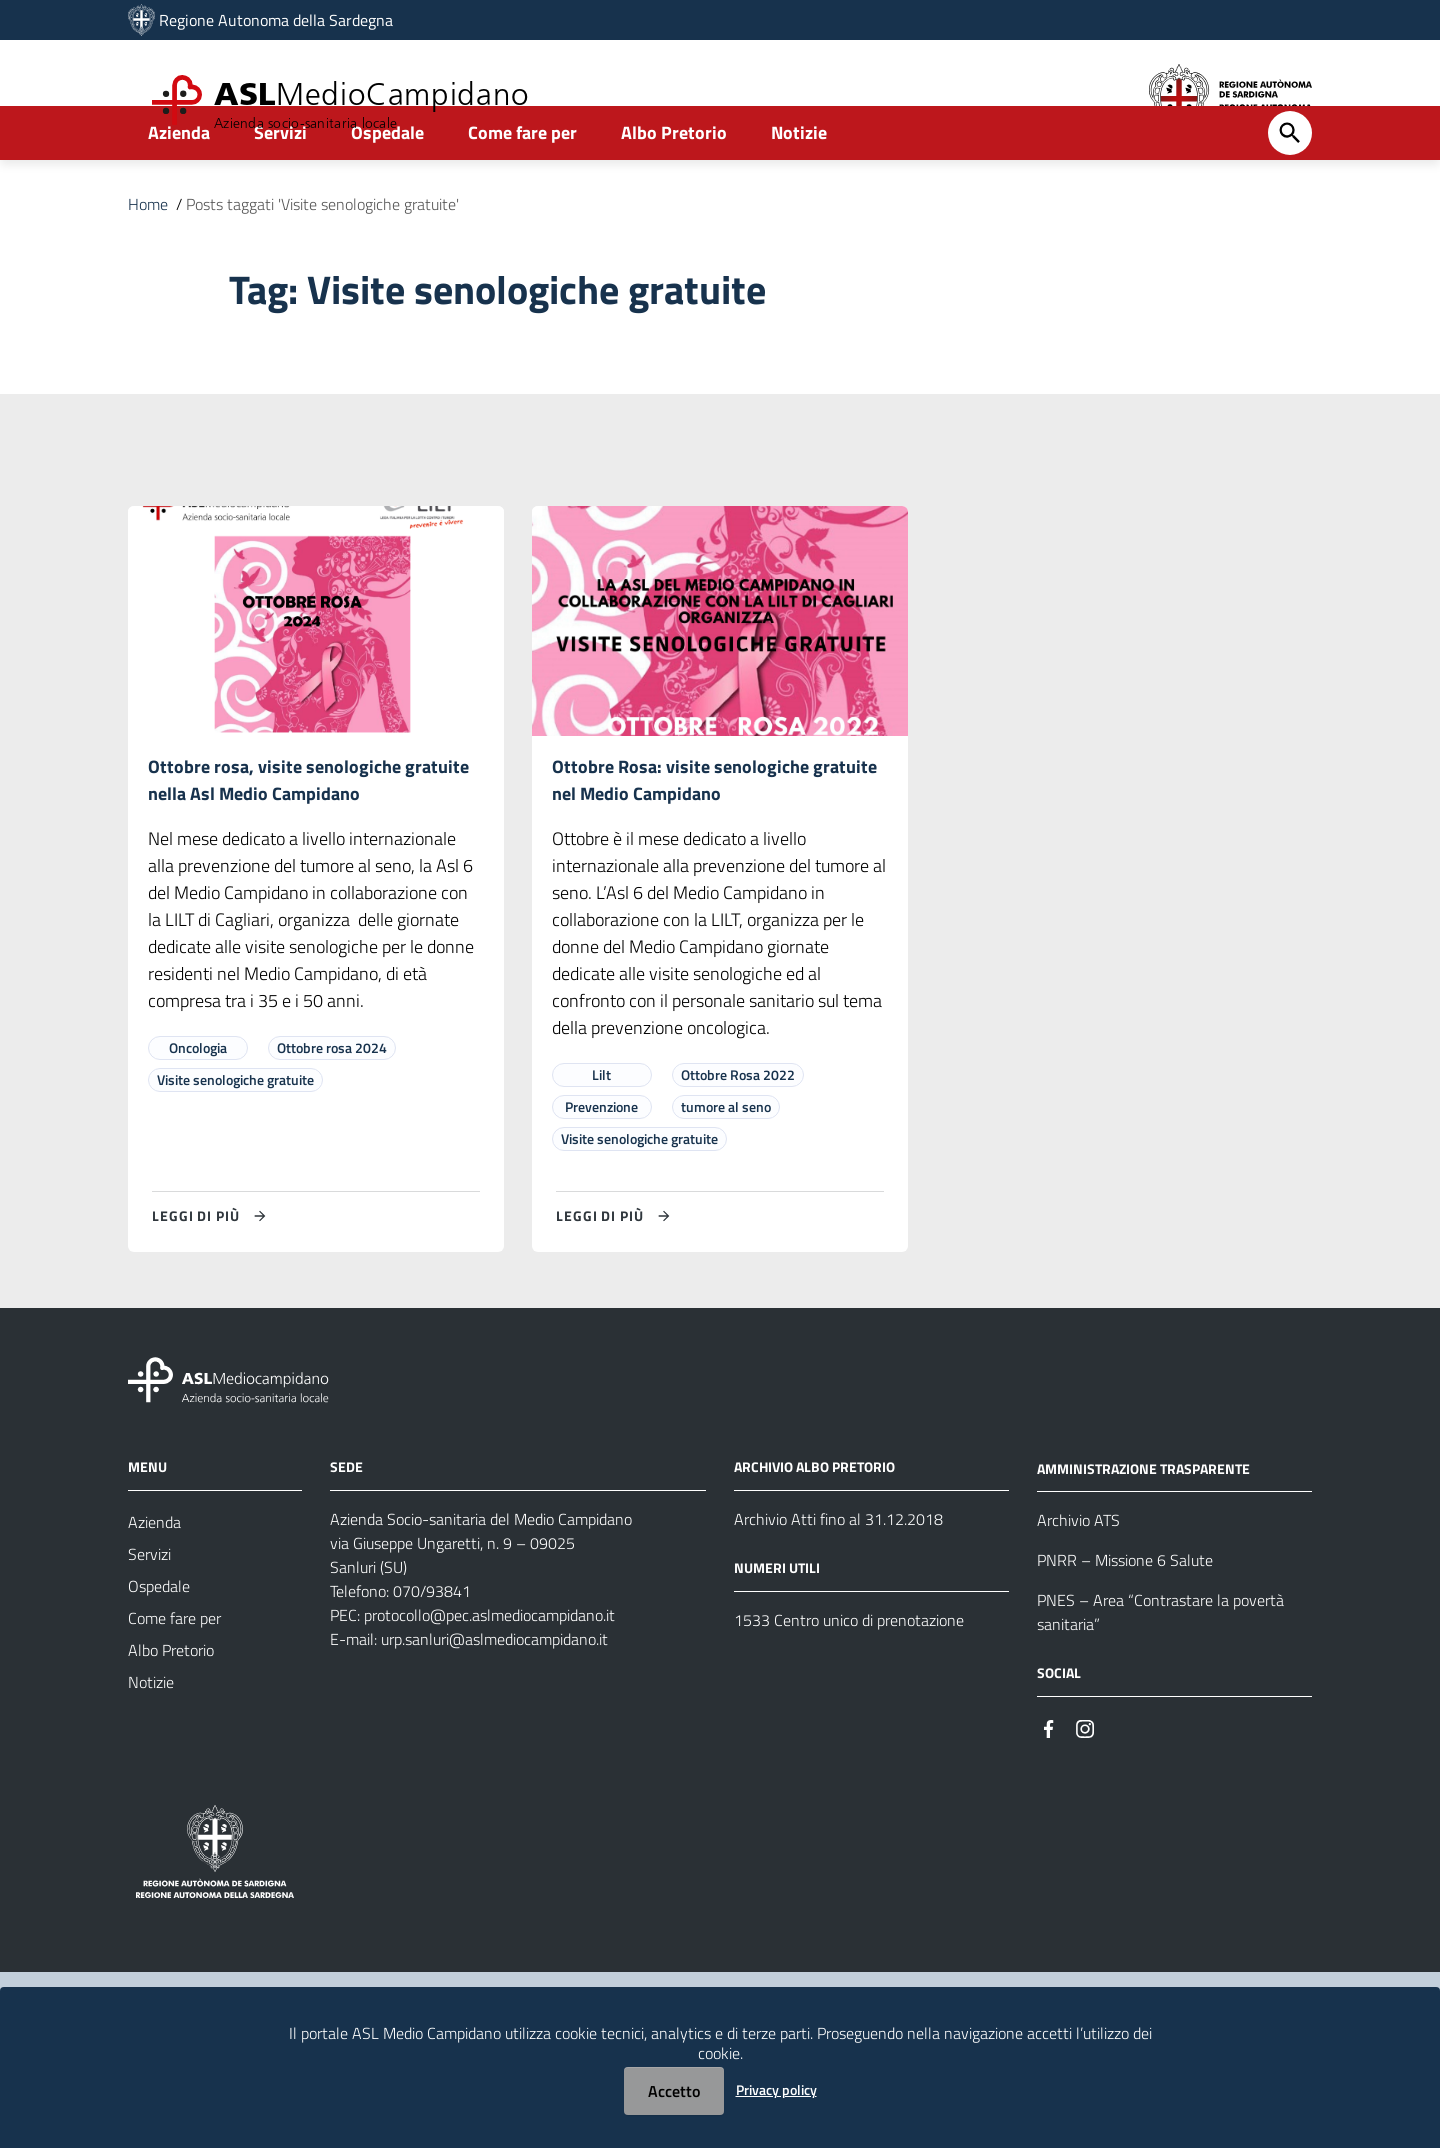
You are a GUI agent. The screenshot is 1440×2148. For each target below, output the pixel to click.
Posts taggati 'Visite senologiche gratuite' (322, 258)
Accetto (674, 2091)
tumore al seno (726, 1163)
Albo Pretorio (674, 186)
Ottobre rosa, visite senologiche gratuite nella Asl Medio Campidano (308, 835)
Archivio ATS (1078, 1578)
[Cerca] (1290, 187)
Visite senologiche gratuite (235, 1136)
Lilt (601, 1131)
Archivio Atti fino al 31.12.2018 (838, 1576)
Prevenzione (601, 1163)
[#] (1049, 1784)
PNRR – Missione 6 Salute (1125, 1618)
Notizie (799, 186)
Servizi (280, 186)
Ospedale (387, 186)
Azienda (179, 186)
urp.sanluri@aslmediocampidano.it (494, 1696)
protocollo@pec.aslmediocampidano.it (489, 1672)
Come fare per (522, 186)
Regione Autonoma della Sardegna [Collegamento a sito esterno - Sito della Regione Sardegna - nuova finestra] (276, 20)
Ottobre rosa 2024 (332, 1104)
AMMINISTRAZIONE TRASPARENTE (1143, 1525)
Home (148, 258)
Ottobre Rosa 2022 (738, 1131)
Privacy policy (776, 2089)
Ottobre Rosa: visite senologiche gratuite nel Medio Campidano (714, 835)
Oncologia (198, 1104)
